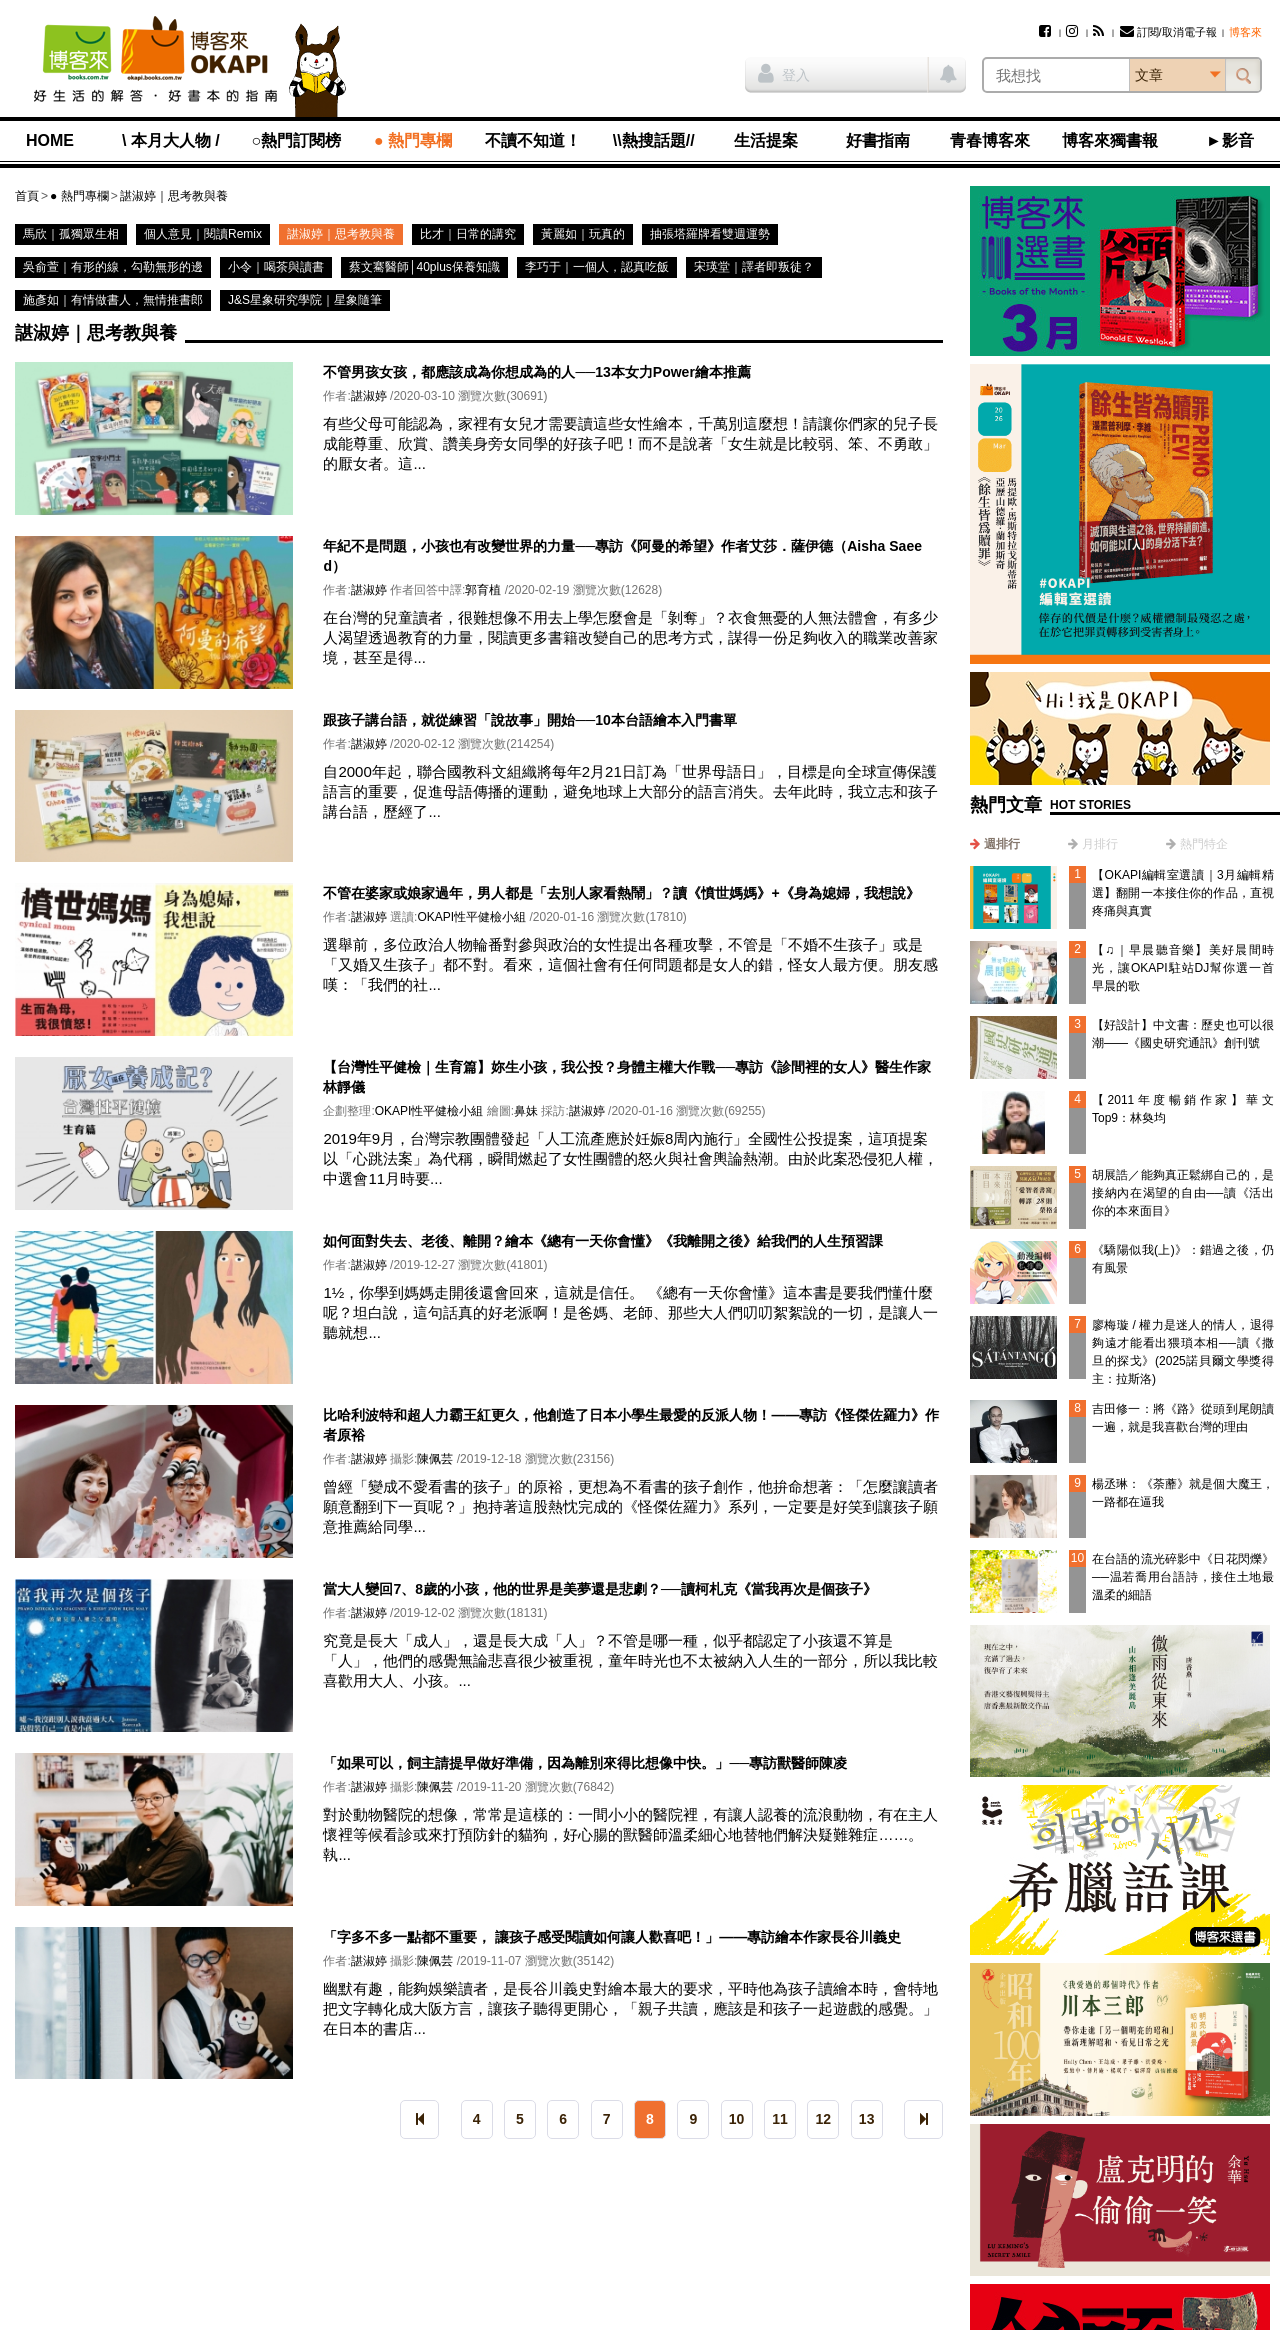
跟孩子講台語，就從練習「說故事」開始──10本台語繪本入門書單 (529, 720)
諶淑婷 (369, 396)
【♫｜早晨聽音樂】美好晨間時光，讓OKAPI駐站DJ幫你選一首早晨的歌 (1183, 968)
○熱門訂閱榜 (297, 140)
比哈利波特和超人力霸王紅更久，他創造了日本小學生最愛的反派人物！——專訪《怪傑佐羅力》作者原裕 (631, 1425)
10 (737, 2119)
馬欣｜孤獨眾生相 (71, 234)
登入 (784, 73)
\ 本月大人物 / (171, 140)
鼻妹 (526, 1111)
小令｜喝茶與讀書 (276, 267)
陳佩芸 (435, 1459)
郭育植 (483, 590)
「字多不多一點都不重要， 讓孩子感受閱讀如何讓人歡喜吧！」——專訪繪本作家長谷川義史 (612, 1937)
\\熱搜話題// (654, 140)
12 (824, 2119)
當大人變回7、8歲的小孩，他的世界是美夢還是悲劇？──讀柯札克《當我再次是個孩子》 (599, 1589)
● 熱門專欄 (413, 140)
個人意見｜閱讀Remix (203, 234)
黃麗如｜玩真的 (583, 234)
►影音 (1230, 140)
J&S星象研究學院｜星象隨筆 (305, 300)
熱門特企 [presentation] (1204, 844)
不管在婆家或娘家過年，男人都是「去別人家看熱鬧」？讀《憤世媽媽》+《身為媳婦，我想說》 (621, 893)
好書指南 (878, 140)
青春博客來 (990, 140)
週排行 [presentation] (1002, 844)
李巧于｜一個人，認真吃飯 (597, 267)
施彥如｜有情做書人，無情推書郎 (113, 300)
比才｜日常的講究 (468, 234)
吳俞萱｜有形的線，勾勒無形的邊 (113, 267)
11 (780, 2119)
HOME (50, 140)
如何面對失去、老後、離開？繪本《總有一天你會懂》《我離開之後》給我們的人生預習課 (603, 1241)
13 (867, 2119)
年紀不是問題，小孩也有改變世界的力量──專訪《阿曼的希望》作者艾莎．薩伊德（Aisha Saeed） (622, 556)
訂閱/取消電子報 (1168, 32)
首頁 (27, 196)
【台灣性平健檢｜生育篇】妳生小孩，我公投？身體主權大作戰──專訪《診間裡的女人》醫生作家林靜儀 (627, 1077)
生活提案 (766, 140)
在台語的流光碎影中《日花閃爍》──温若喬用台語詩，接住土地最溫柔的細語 (1183, 1577)
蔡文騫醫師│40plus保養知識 (424, 267)
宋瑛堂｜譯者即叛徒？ (754, 267)
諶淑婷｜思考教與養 (174, 196)
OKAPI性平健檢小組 (471, 917)
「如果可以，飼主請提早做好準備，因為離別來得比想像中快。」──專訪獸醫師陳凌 (585, 1763)
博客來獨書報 (1110, 140)
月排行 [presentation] (1100, 844)
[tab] (995, 844)
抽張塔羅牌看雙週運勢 (710, 234)
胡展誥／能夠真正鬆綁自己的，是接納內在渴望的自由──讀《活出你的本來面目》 (1183, 1193)
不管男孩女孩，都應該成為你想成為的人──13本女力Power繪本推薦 (536, 372)
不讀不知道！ (533, 140)
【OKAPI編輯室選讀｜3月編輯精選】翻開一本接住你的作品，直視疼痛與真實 (1183, 893)
